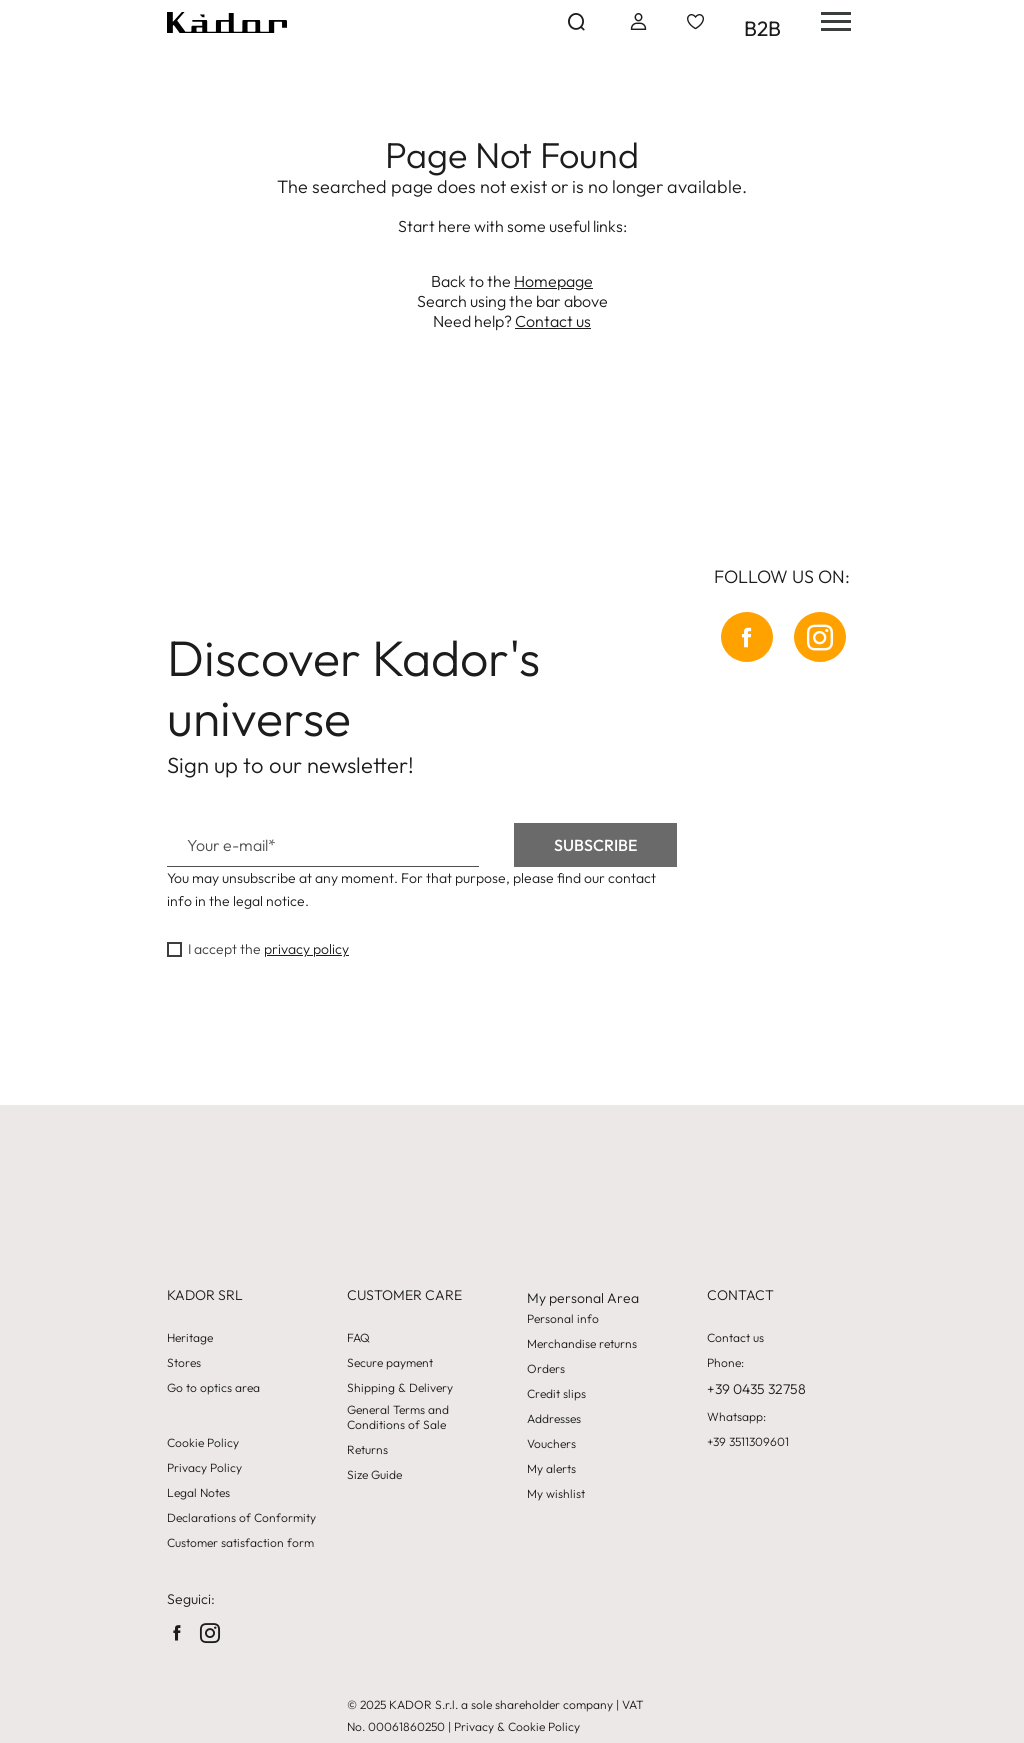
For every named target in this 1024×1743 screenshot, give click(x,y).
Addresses (554, 1419)
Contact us (553, 321)
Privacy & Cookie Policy (517, 1726)
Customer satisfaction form (240, 1543)
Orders (546, 1369)
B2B (762, 28)
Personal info (563, 1319)
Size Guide (374, 1475)
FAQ (358, 1338)
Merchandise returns (582, 1344)
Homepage (553, 281)
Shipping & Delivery (400, 1388)
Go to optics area (213, 1388)
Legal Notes (198, 1493)
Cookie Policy (203, 1443)
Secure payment (390, 1363)
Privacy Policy (204, 1468)
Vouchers (551, 1444)
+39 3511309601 (748, 1442)
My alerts (551, 1469)
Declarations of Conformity (241, 1518)
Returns (367, 1450)
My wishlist (556, 1494)
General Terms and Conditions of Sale (398, 1417)
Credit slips (556, 1394)
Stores (184, 1363)
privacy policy (306, 949)
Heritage (190, 1338)
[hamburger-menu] (829, 21)
